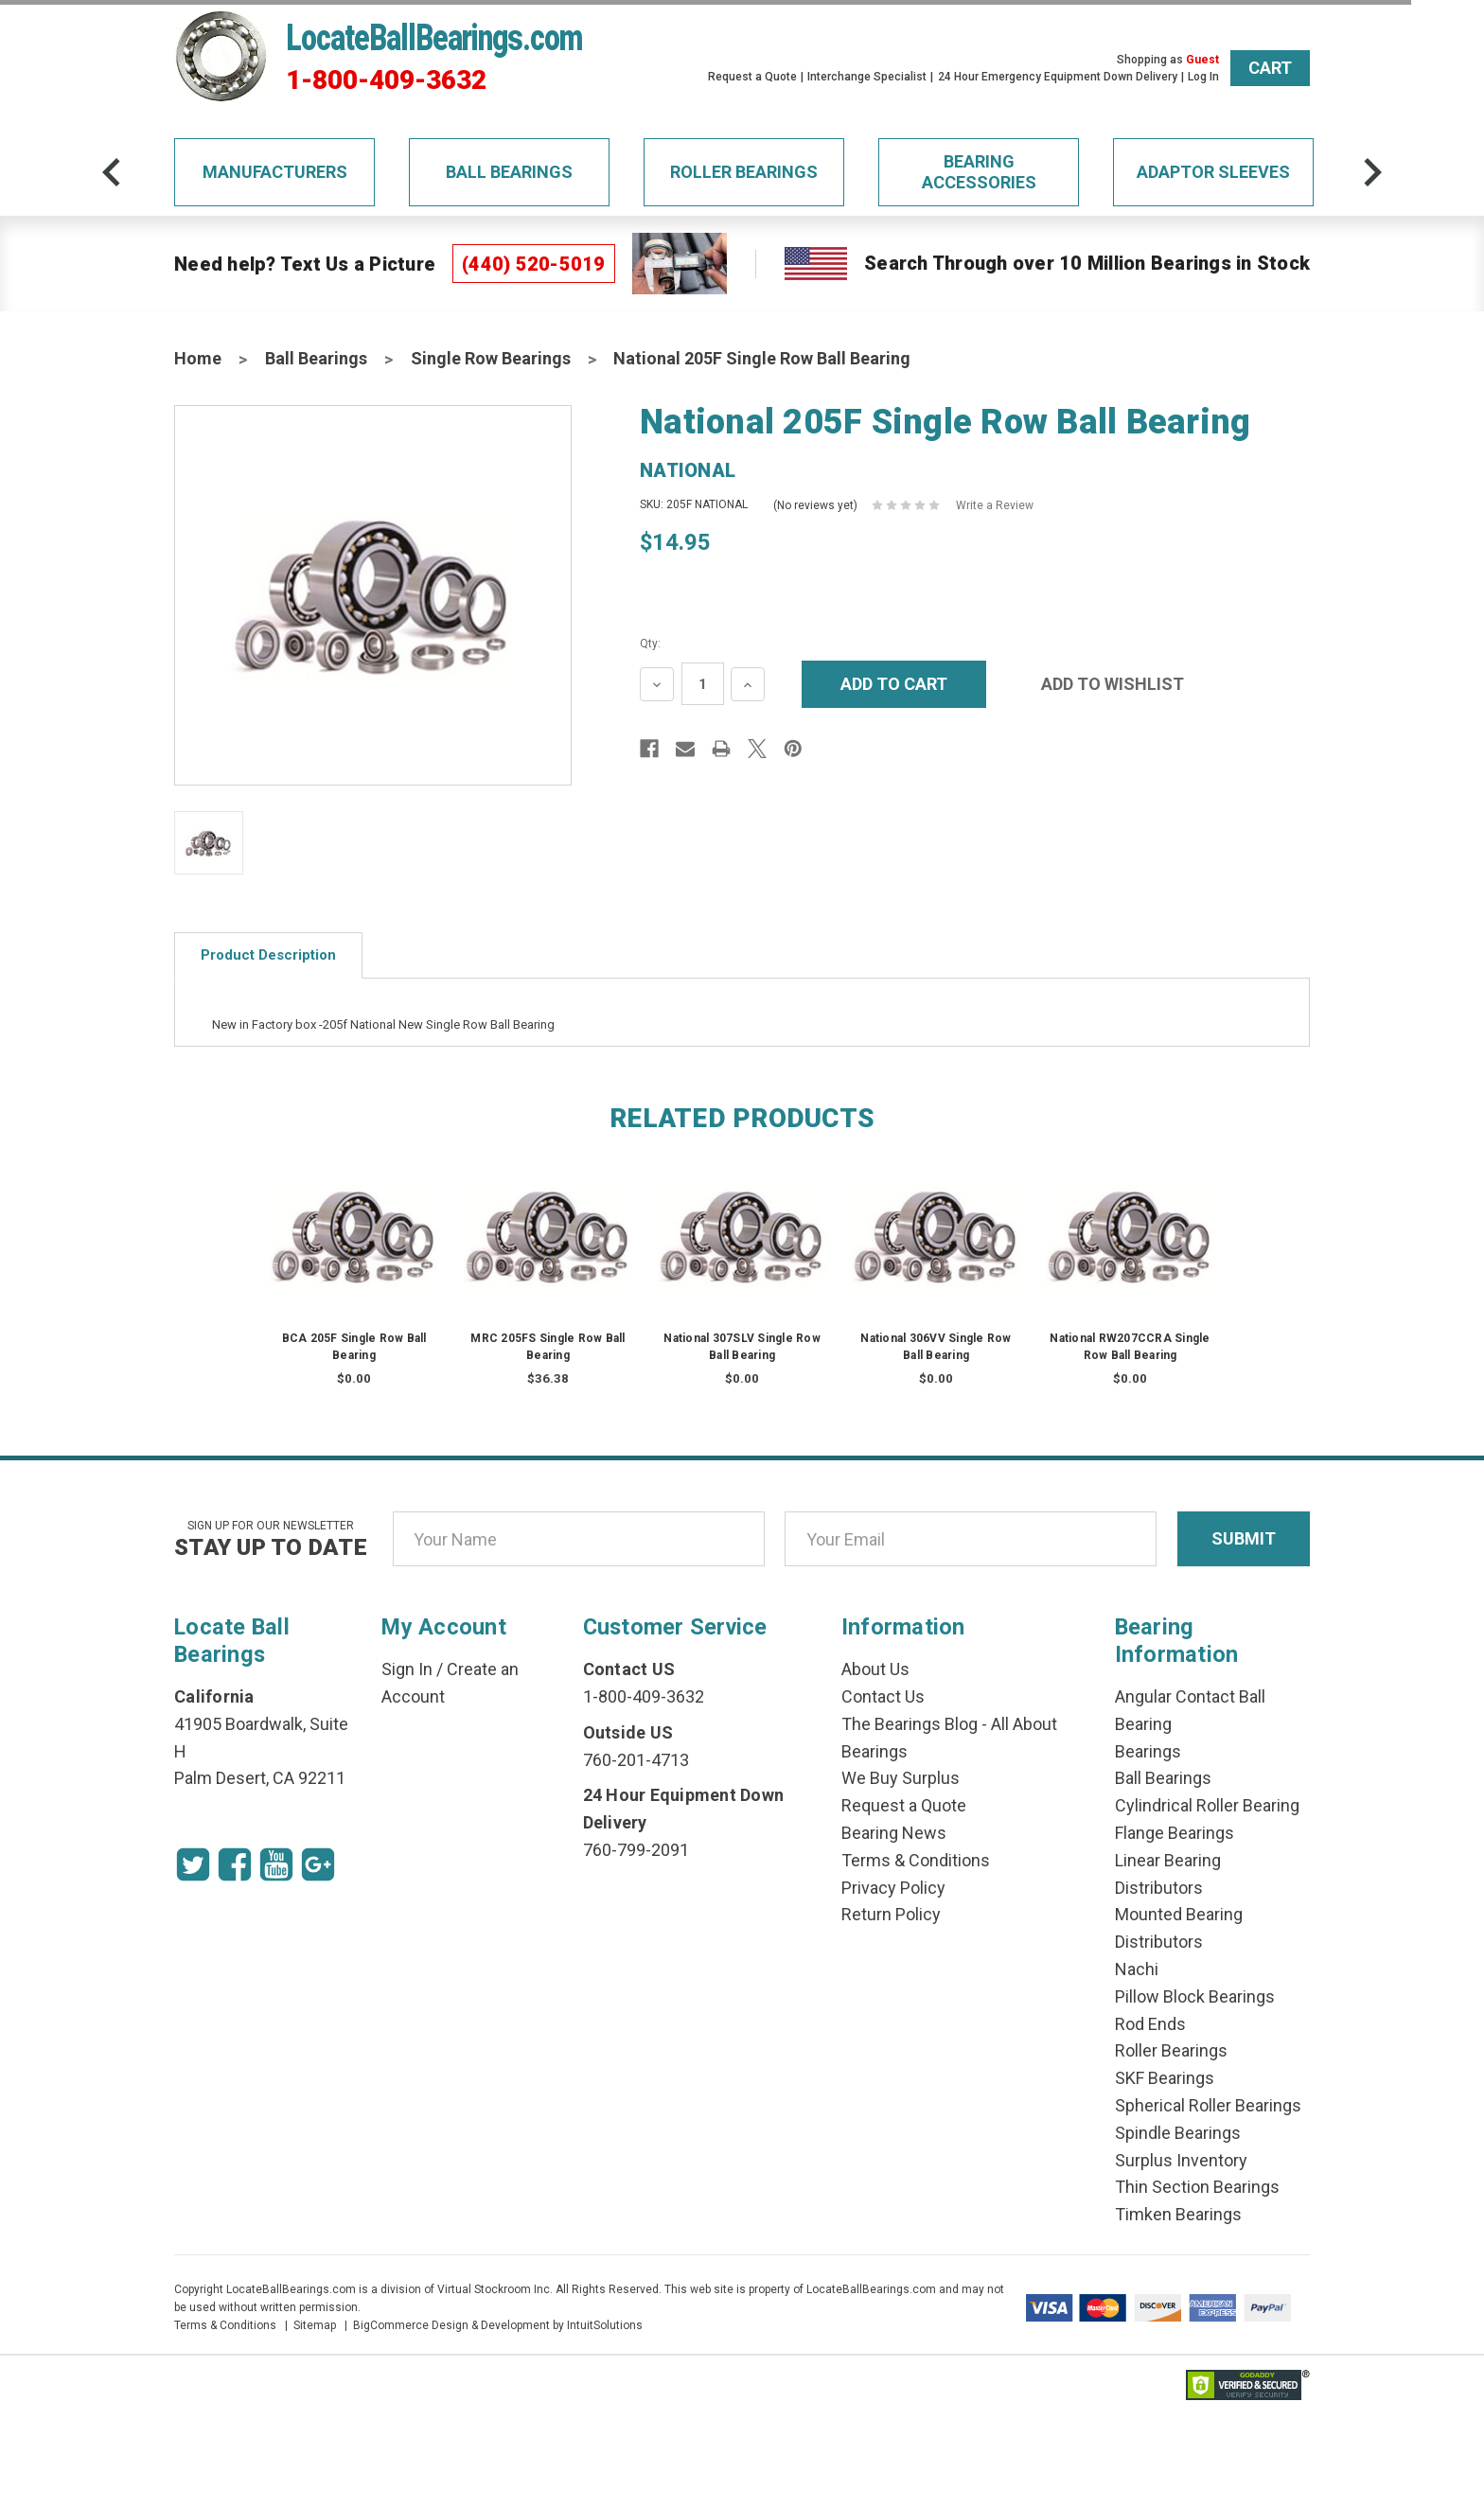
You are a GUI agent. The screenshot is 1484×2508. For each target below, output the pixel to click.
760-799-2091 (636, 1850)
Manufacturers (275, 172)
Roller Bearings (744, 172)
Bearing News (893, 1833)
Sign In (407, 1669)
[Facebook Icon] (235, 1864)
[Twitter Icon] (193, 1864)
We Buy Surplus (900, 1778)
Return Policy (891, 1914)
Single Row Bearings (491, 358)
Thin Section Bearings (1197, 2187)
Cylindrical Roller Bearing (1207, 1805)
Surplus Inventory (1181, 2160)
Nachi (1136, 1969)
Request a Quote (752, 76)
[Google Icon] (318, 1864)
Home (197, 358)
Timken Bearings (1178, 2214)
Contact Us (883, 1696)
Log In (1203, 76)
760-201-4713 (636, 1760)
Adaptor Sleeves (1213, 172)
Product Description (268, 954)
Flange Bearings (1174, 1833)
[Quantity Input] (702, 683)
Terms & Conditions (915, 1860)
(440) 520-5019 (534, 264)
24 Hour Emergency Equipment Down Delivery (1057, 76)
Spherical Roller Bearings (1208, 2105)
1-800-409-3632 (386, 80)
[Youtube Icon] (276, 1864)
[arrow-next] (1372, 172)
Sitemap (314, 2325)
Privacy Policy (893, 1888)
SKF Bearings (1164, 2078)
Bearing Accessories (979, 171)
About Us (875, 1669)
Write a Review (995, 505)
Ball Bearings (509, 172)
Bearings (1148, 1751)
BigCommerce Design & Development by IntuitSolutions (498, 2325)
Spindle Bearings (1178, 2133)
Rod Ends (1150, 2024)
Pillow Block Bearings (1195, 1996)
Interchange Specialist (867, 76)
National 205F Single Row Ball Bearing (761, 358)
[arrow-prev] (111, 172)
